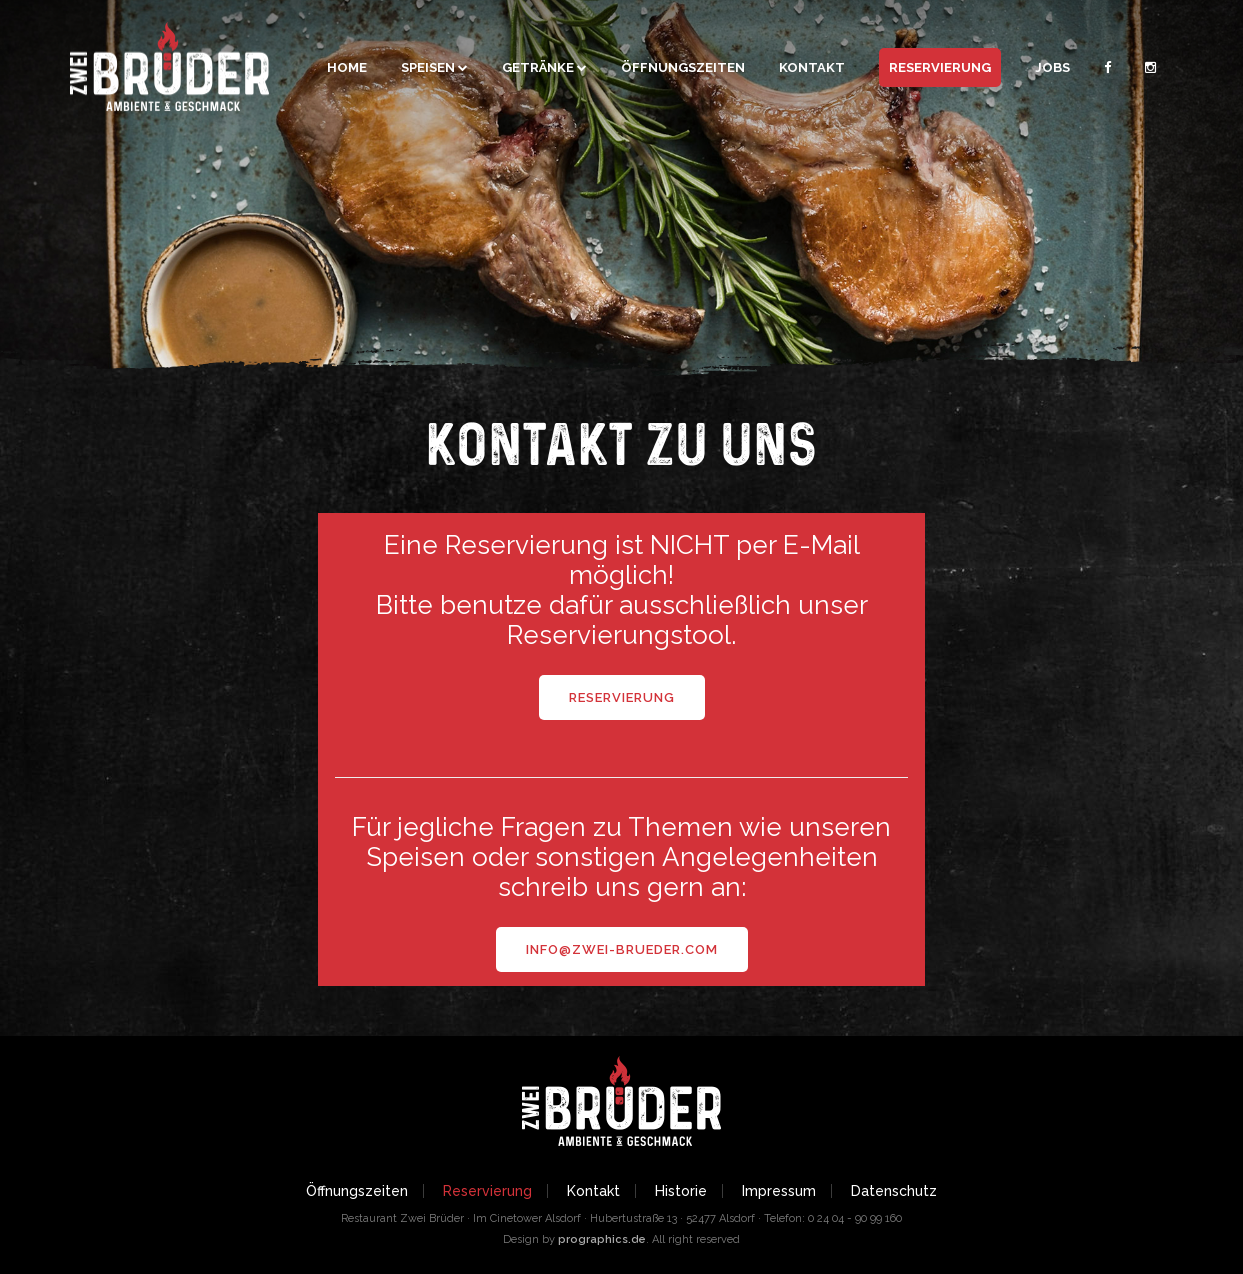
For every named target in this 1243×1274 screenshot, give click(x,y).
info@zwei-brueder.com (622, 949)
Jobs (1052, 67)
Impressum (779, 1191)
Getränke (538, 67)
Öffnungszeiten (683, 67)
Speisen (428, 67)
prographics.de (602, 1239)
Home (347, 67)
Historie (681, 1191)
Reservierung (940, 67)
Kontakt (812, 67)
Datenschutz (894, 1191)
